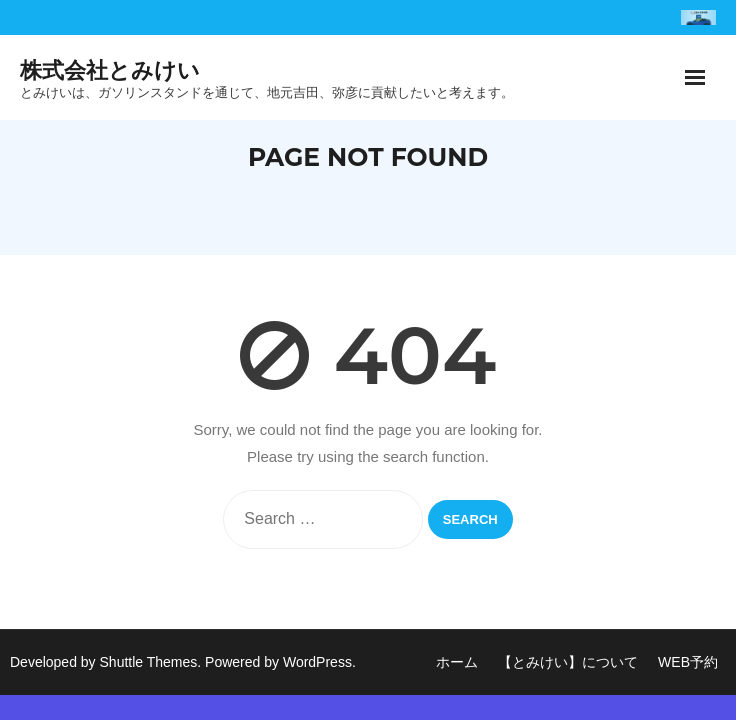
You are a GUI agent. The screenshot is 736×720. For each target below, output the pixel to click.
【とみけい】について (568, 662)
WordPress (317, 662)
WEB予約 (688, 662)
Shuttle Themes (149, 662)
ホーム (457, 662)
